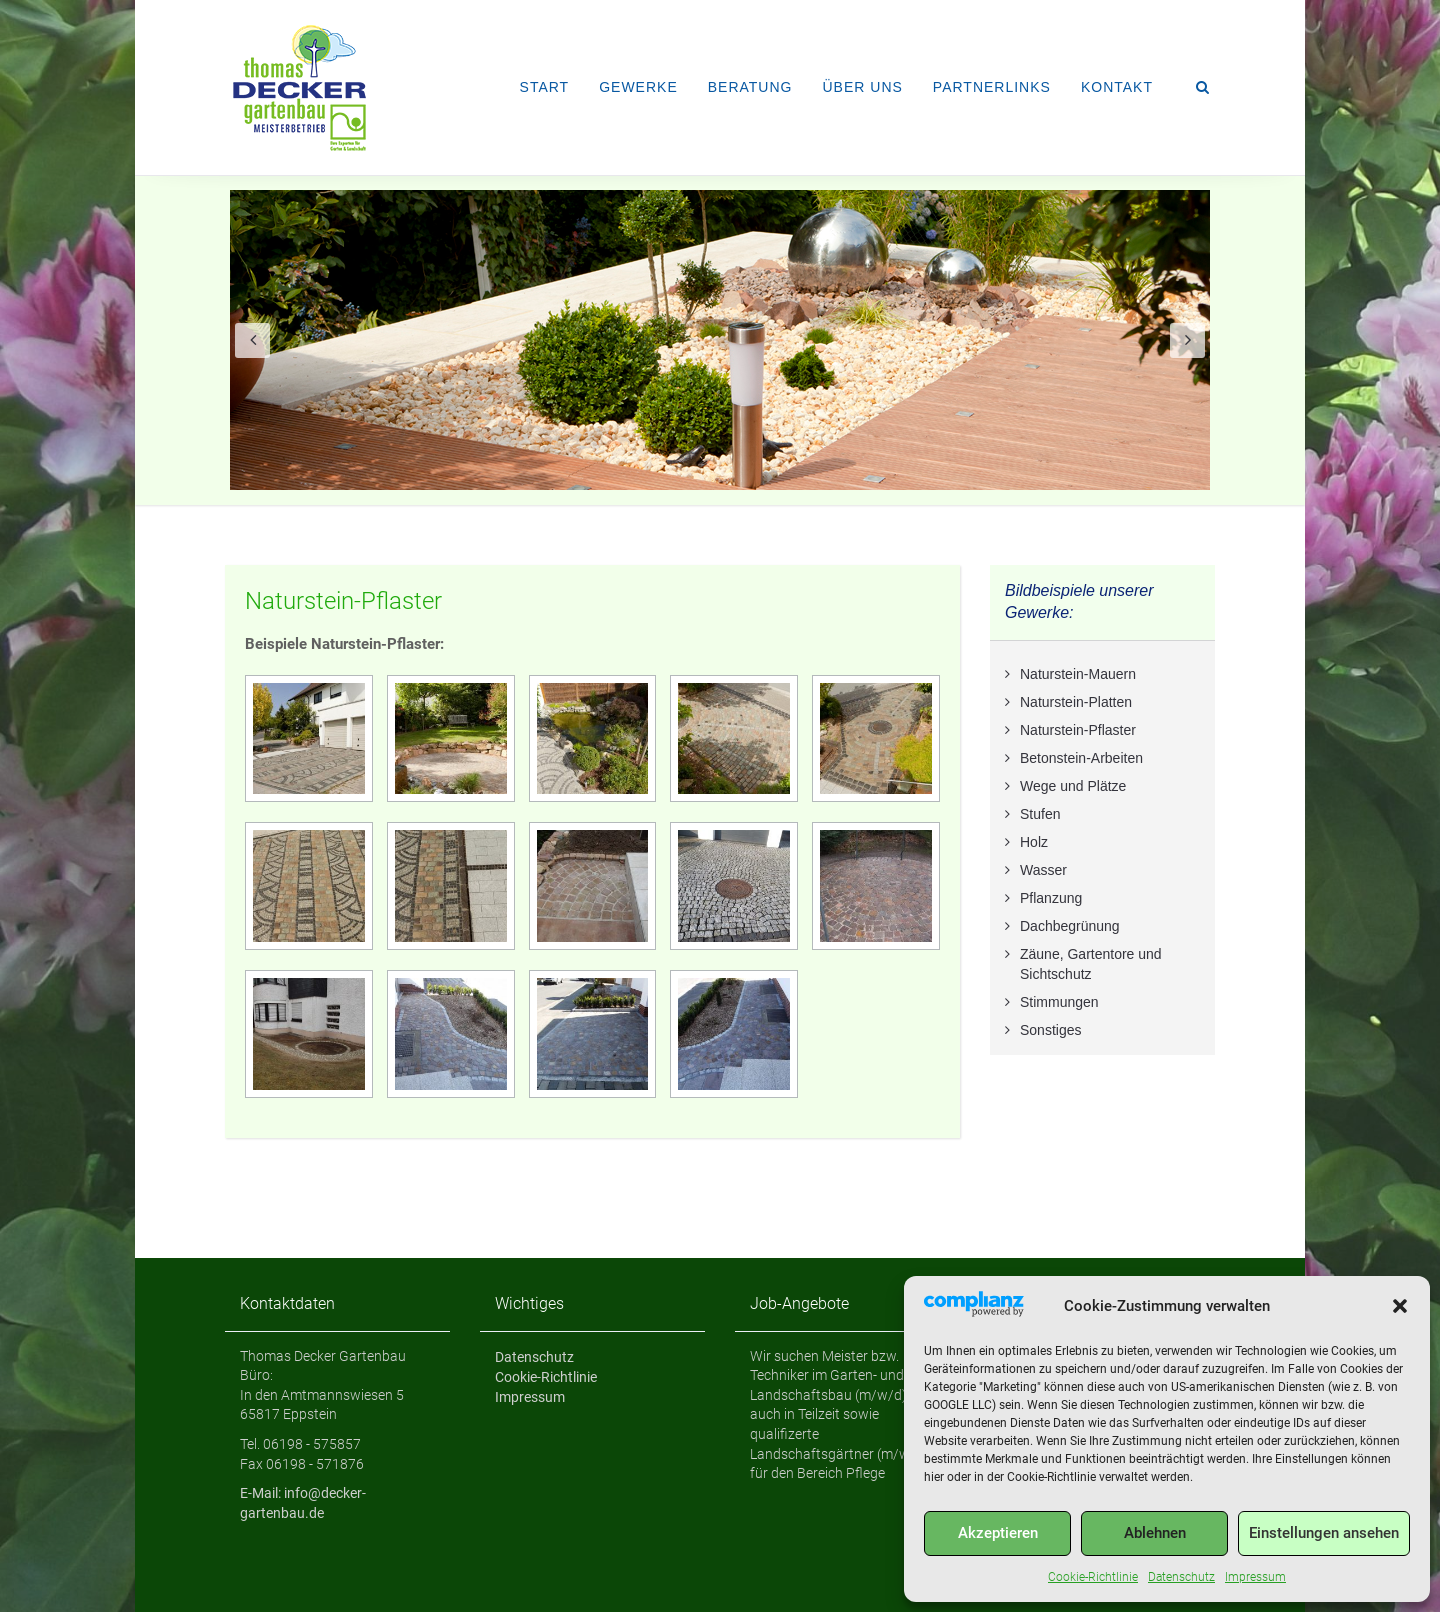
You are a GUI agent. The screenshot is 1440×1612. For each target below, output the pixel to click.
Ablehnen (1155, 1533)
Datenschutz (1181, 1577)
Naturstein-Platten (1076, 702)
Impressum (1255, 1577)
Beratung (750, 87)
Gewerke (638, 87)
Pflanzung (1051, 898)
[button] (1400, 1306)
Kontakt (1117, 87)
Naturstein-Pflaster (343, 601)
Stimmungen (1059, 1002)
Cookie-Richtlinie (1093, 1577)
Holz (1034, 842)
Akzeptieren (998, 1533)
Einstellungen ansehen (1324, 1533)
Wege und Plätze (1073, 786)
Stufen (1040, 814)
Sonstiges (1050, 1030)
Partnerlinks (992, 87)
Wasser (1043, 870)
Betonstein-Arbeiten (1081, 758)
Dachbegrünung (1070, 926)
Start (545, 87)
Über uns (862, 87)
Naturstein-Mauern (1078, 674)
